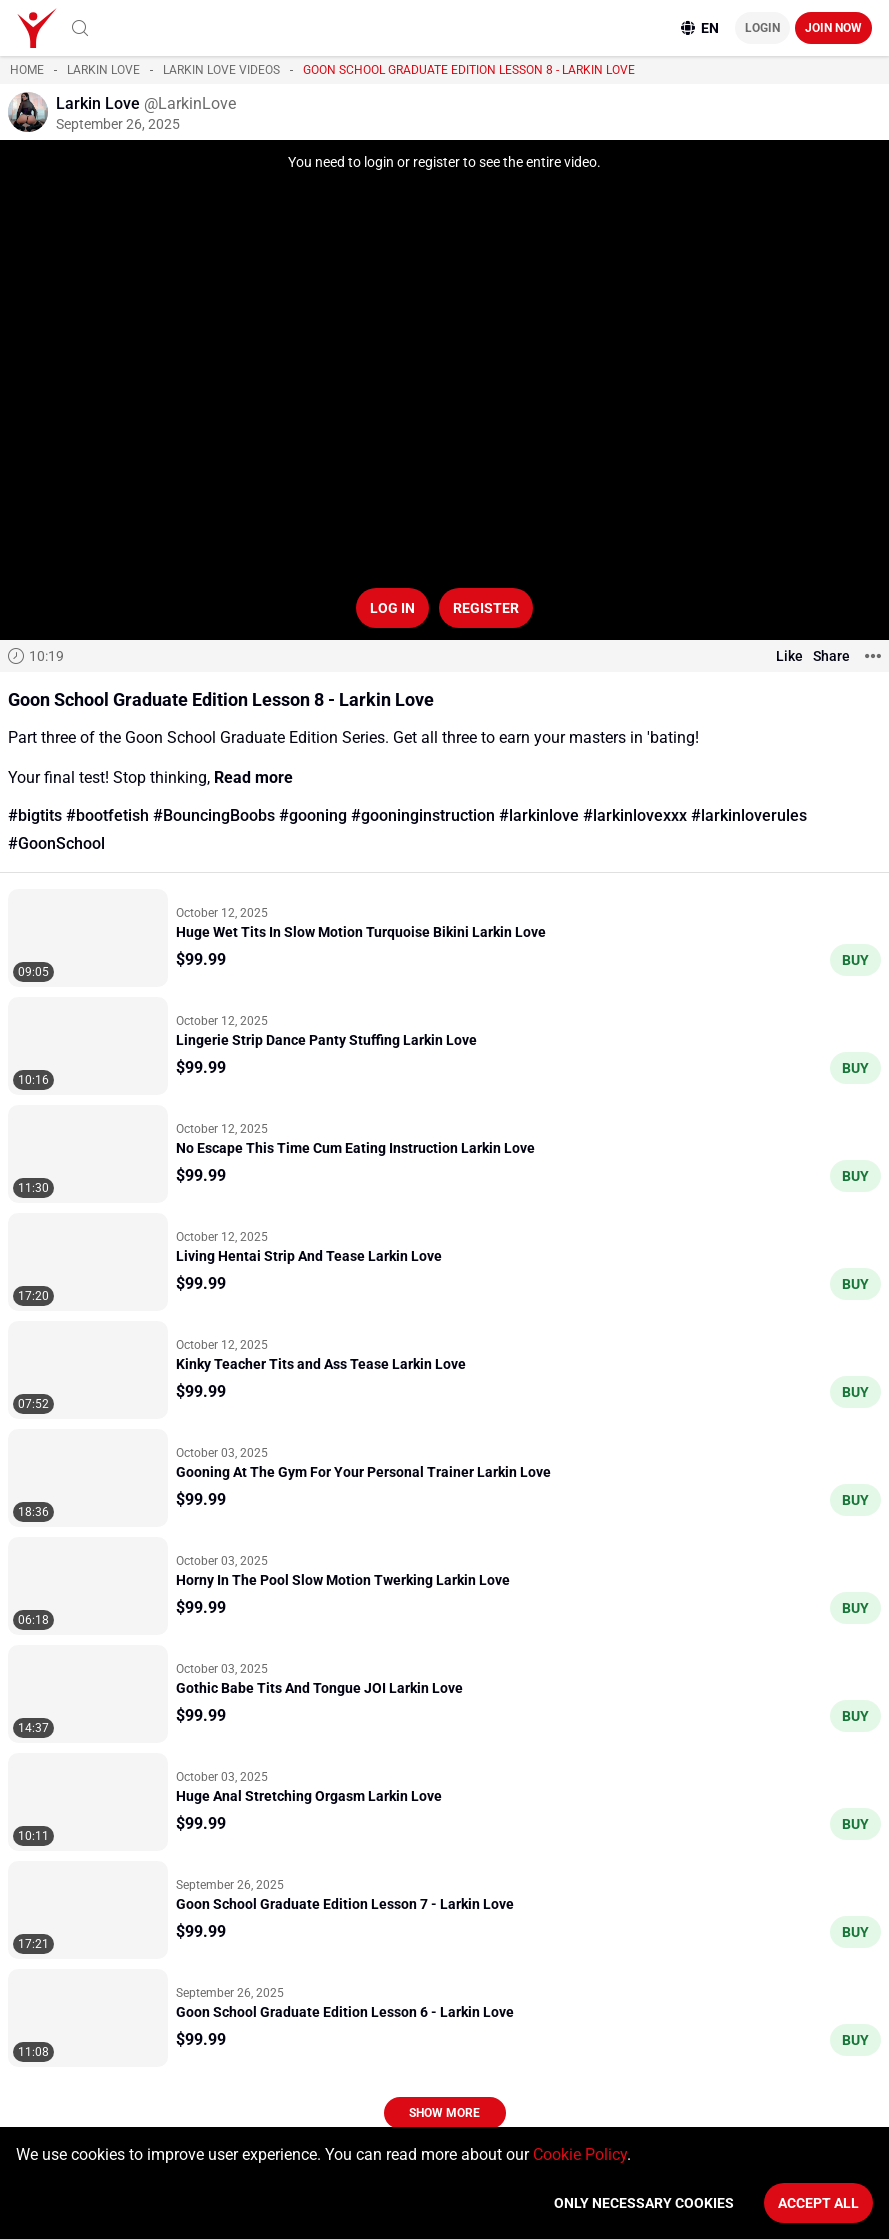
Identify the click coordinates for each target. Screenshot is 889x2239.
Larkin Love (103, 70)
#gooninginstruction (423, 815)
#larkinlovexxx (635, 815)
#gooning (313, 815)
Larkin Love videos (221, 70)
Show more (444, 2113)
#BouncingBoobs (214, 815)
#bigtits (35, 815)
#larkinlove (539, 815)
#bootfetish (107, 815)
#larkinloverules (749, 815)
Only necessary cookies (644, 2203)
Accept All (818, 2203)
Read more (253, 777)
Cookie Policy (580, 2154)
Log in (392, 608)
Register (486, 608)
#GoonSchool (56, 843)
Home (27, 70)
